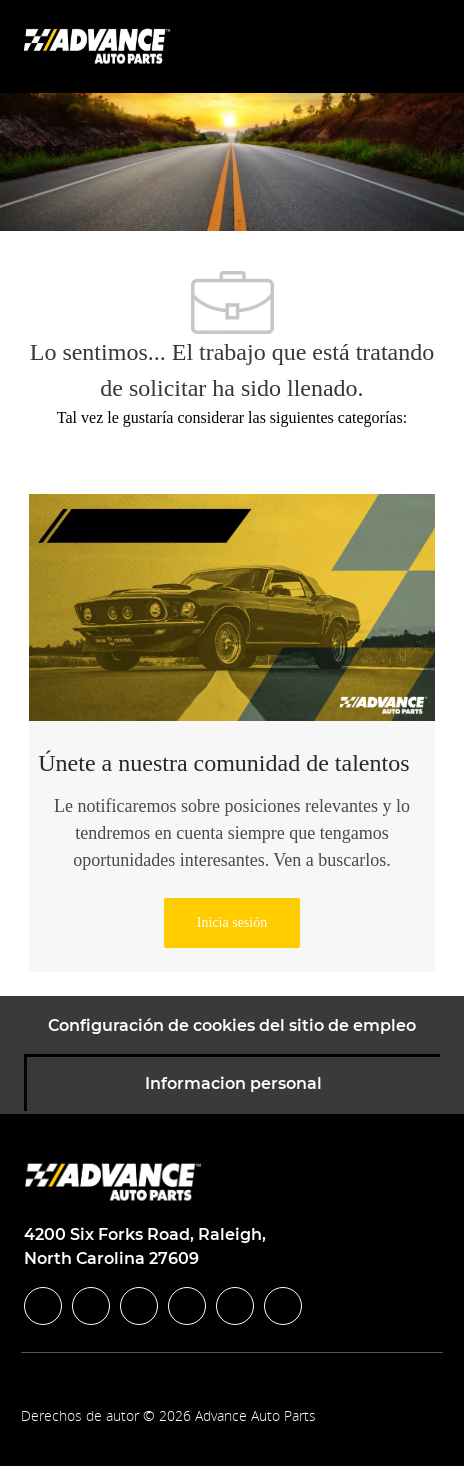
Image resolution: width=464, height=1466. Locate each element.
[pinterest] (283, 1306)
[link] (232, 923)
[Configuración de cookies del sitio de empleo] (232, 1026)
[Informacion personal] (233, 1084)
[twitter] (139, 1306)
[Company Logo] (99, 45)
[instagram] (187, 1306)
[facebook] (43, 1306)
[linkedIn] (91, 1306)
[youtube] (235, 1306)
